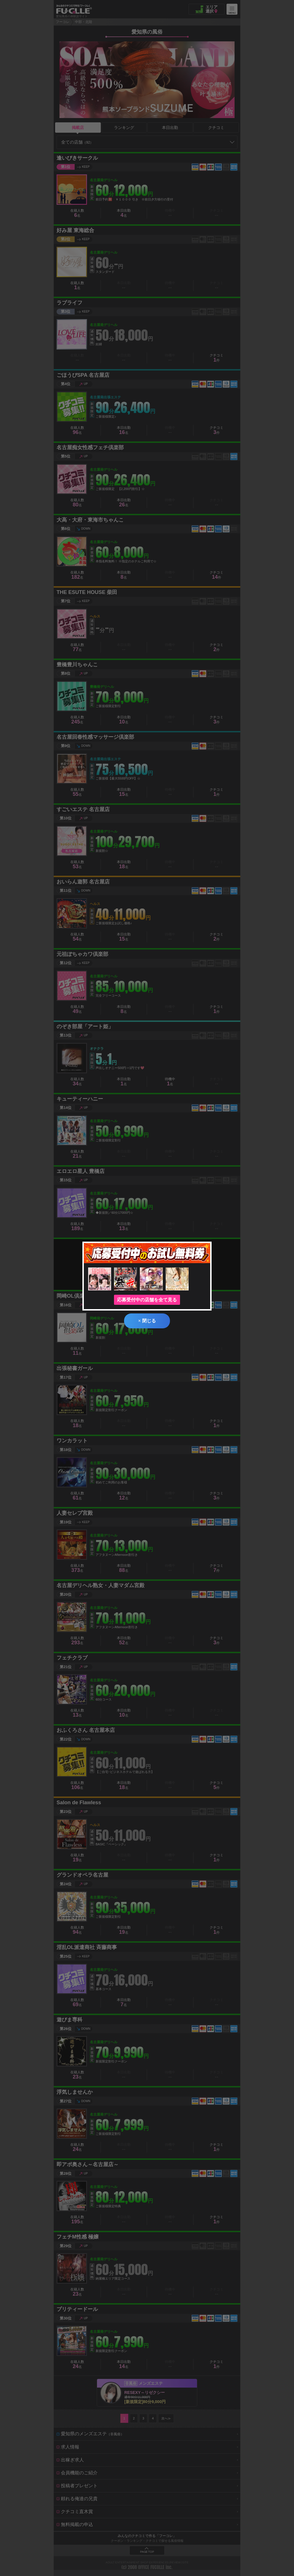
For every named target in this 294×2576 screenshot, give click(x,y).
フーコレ (62, 22)
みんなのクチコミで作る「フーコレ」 (147, 2536)
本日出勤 (170, 127)
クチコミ (216, 127)
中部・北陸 (83, 22)
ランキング (124, 127)
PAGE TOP (147, 2551)
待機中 (170, 1082)
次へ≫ (166, 2418)
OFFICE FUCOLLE (151, 2567)
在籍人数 (77, 213)
